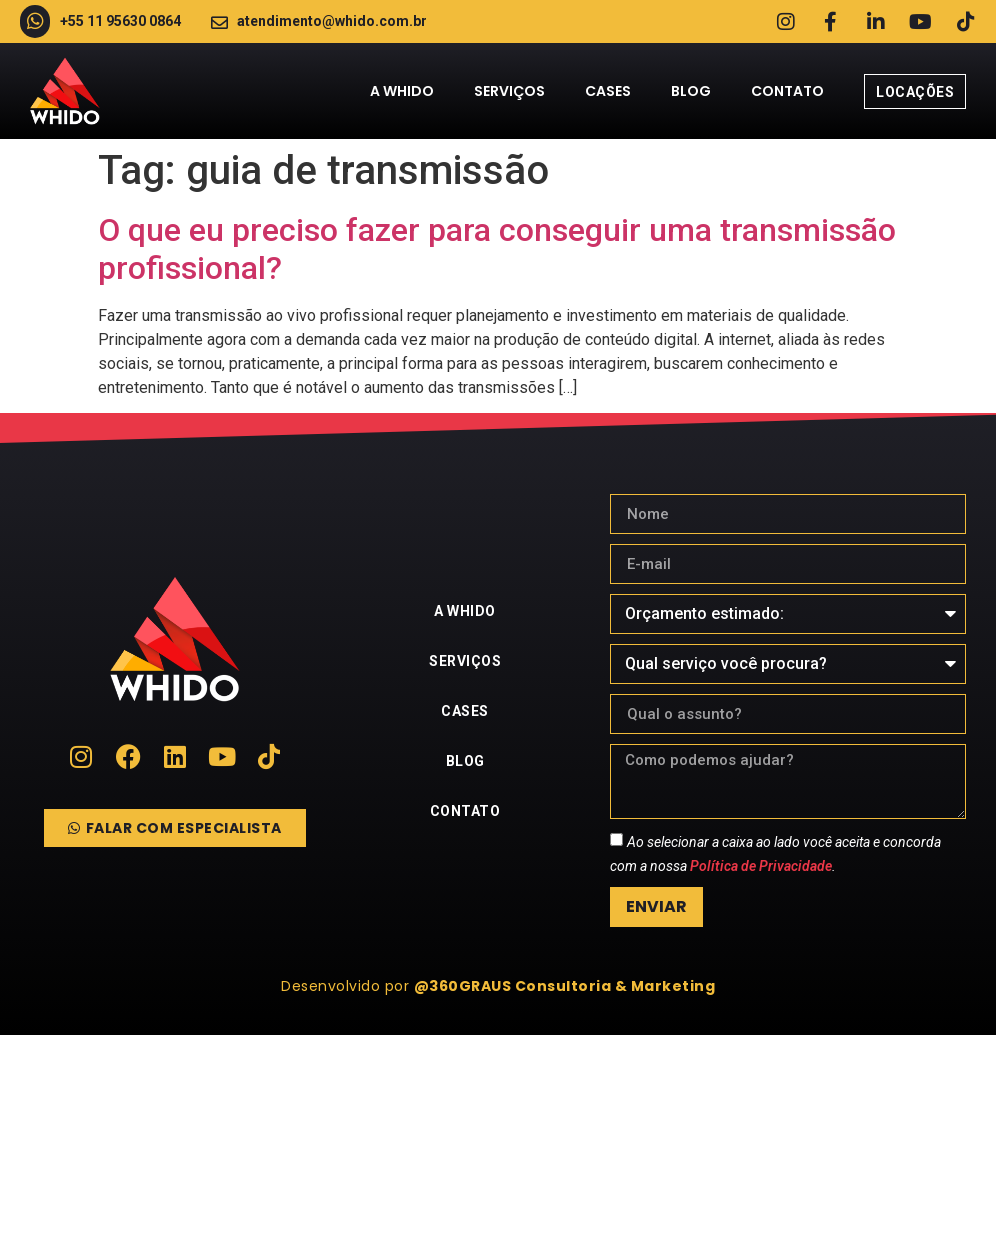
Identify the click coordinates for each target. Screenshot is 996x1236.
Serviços (509, 92)
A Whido (402, 92)
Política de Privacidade (761, 867)
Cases (608, 92)
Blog (691, 92)
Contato (787, 92)
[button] (498, 987)
